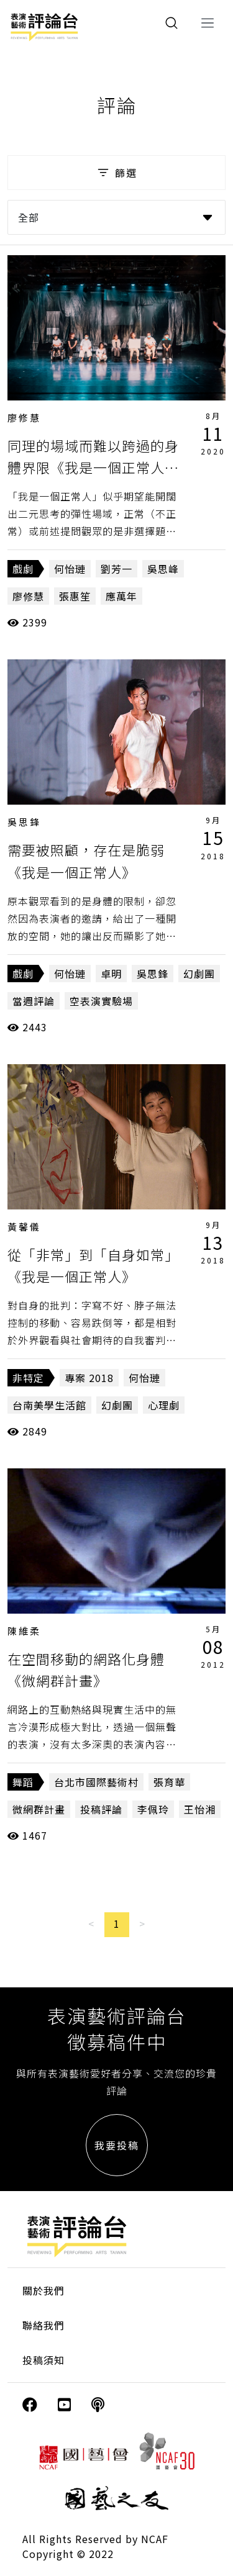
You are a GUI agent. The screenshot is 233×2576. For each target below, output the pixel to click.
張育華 (169, 1781)
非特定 (28, 1377)
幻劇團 (199, 973)
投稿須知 (43, 2359)
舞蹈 (23, 1781)
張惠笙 (75, 596)
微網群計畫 (38, 1809)
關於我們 (43, 2290)
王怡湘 (200, 1809)
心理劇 (164, 1405)
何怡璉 (70, 568)
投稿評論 (101, 1809)
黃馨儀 (24, 1226)
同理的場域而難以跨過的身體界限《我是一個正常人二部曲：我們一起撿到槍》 (93, 467)
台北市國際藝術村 (96, 1781)
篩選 (116, 172)
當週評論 (33, 1000)
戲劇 (23, 568)
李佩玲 (153, 1809)
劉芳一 (116, 568)
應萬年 (121, 596)
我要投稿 (116, 2145)
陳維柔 (24, 1630)
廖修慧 (24, 417)
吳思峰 (163, 568)
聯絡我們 (43, 2325)
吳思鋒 (24, 821)
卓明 (111, 973)
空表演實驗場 (101, 1000)
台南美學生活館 (49, 1405)
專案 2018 (89, 1377)
